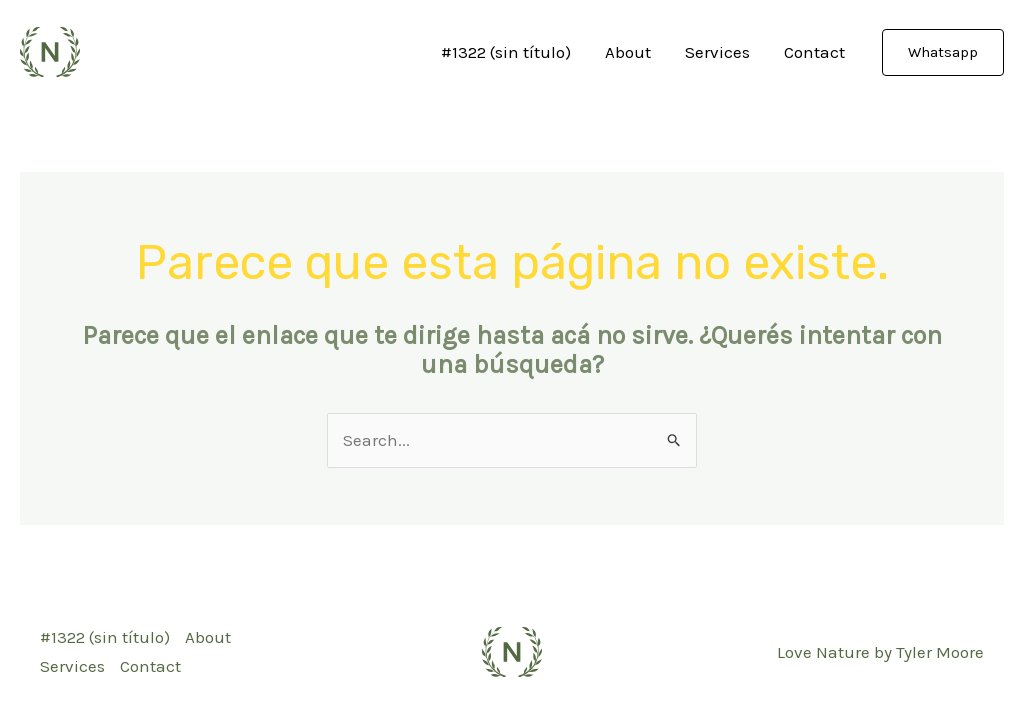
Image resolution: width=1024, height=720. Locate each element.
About (628, 52)
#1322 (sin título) (506, 52)
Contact (814, 52)
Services (717, 52)
